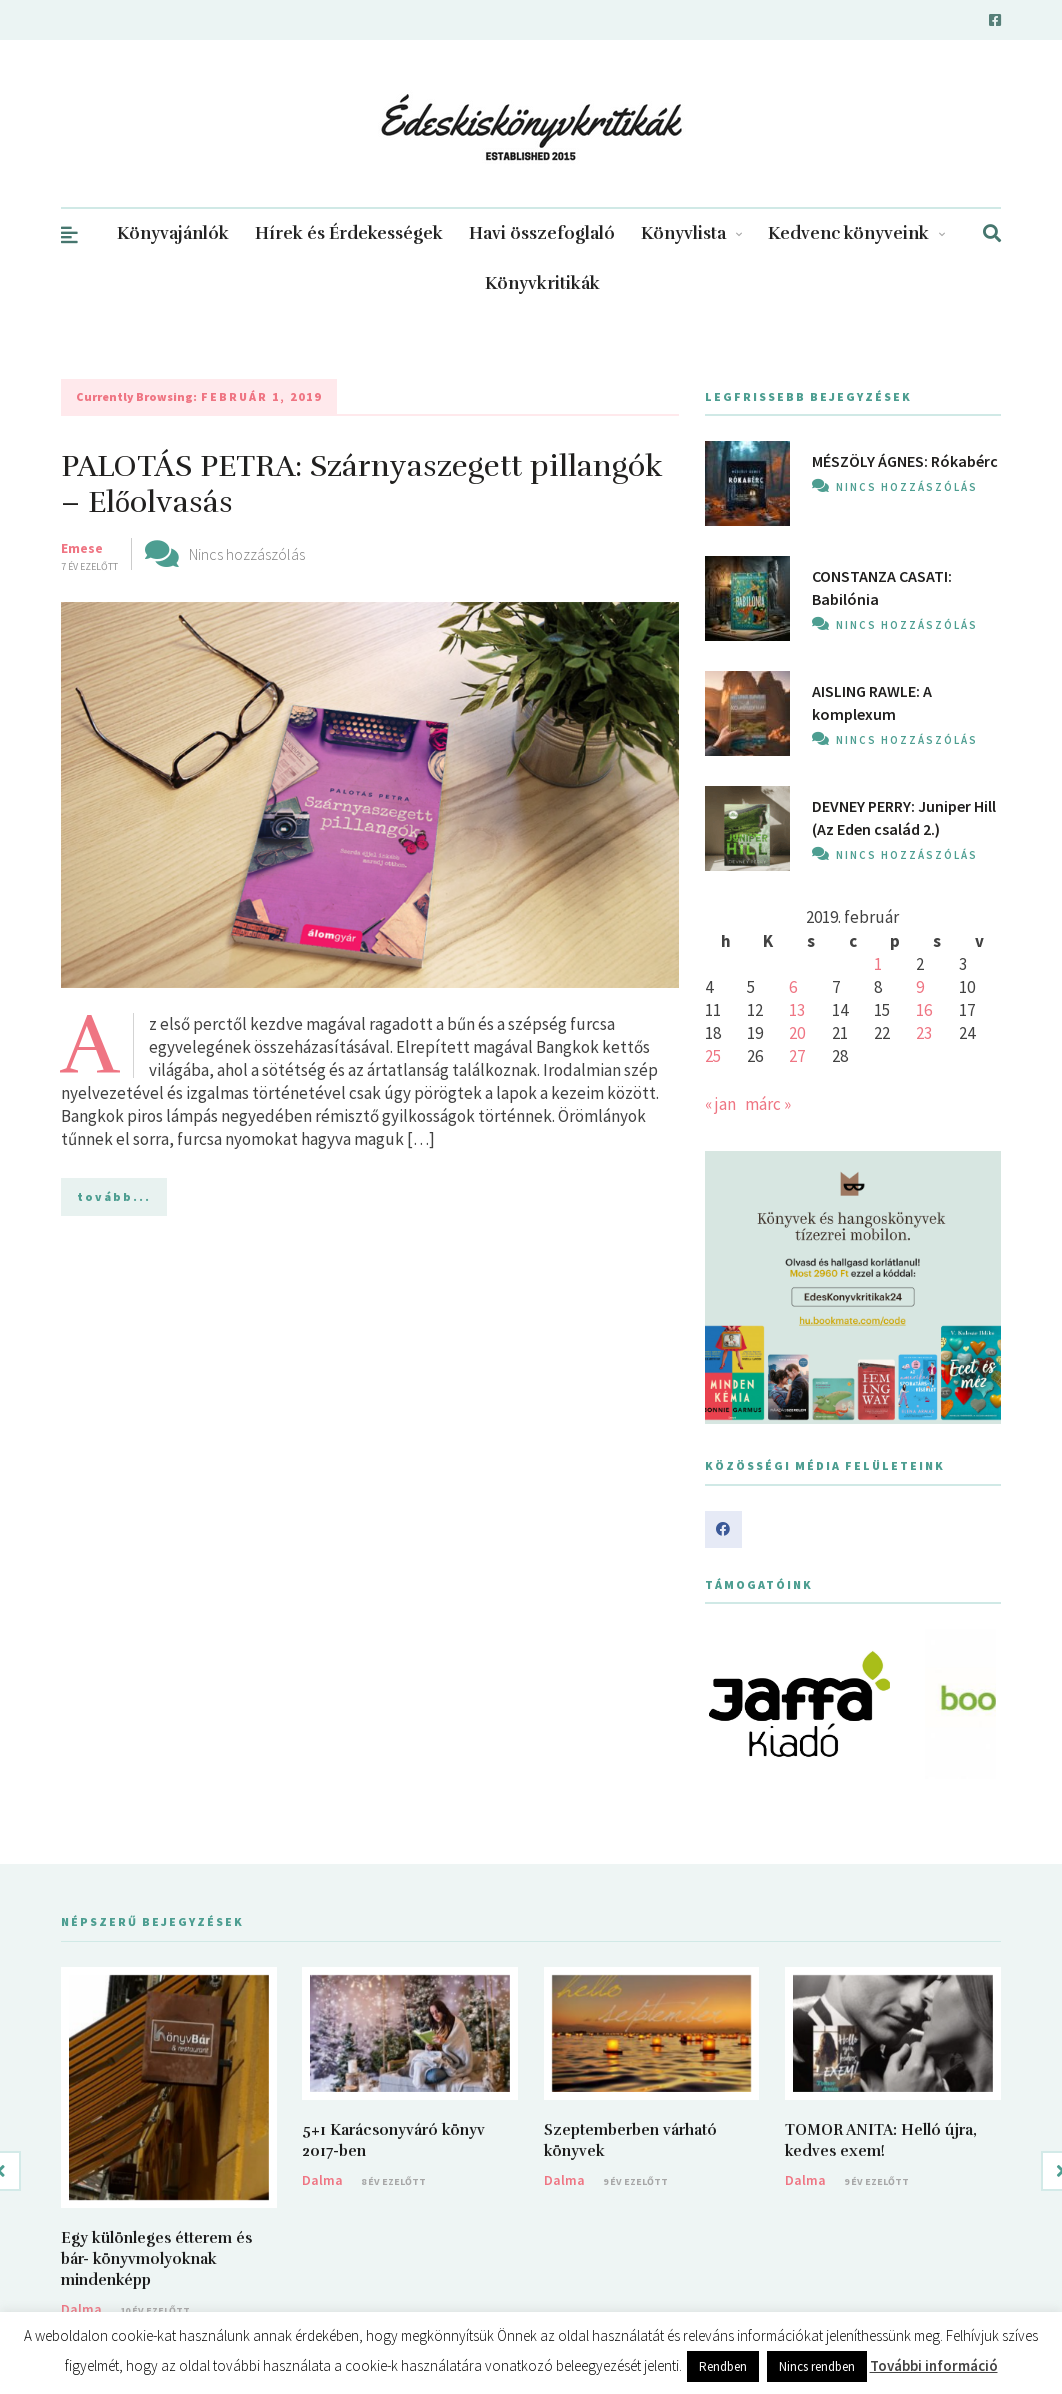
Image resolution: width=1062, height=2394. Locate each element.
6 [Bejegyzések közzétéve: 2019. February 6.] (793, 987)
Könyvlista (691, 233)
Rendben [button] (723, 2366)
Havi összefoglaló (542, 233)
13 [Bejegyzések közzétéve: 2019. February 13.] (797, 1010)
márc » (768, 1104)
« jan (720, 1104)
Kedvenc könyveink (856, 233)
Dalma (81, 2309)
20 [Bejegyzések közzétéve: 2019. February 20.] (797, 1033)
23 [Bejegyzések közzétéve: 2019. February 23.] (924, 1033)
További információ (934, 2365)
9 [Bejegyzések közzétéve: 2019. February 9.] (920, 987)
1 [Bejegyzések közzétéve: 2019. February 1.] (878, 964)
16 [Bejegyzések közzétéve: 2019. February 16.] (924, 1010)
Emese (82, 548)
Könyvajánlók (173, 233)
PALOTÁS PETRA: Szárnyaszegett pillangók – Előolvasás (362, 484)
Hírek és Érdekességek (349, 233)
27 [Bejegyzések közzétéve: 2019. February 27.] (797, 1056)
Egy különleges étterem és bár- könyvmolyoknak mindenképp (156, 2259)
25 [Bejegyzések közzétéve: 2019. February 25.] (713, 1056)
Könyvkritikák (542, 283)
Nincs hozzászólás (247, 554)
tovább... (114, 1196)
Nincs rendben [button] (817, 2366)
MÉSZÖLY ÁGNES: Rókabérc (905, 461)
